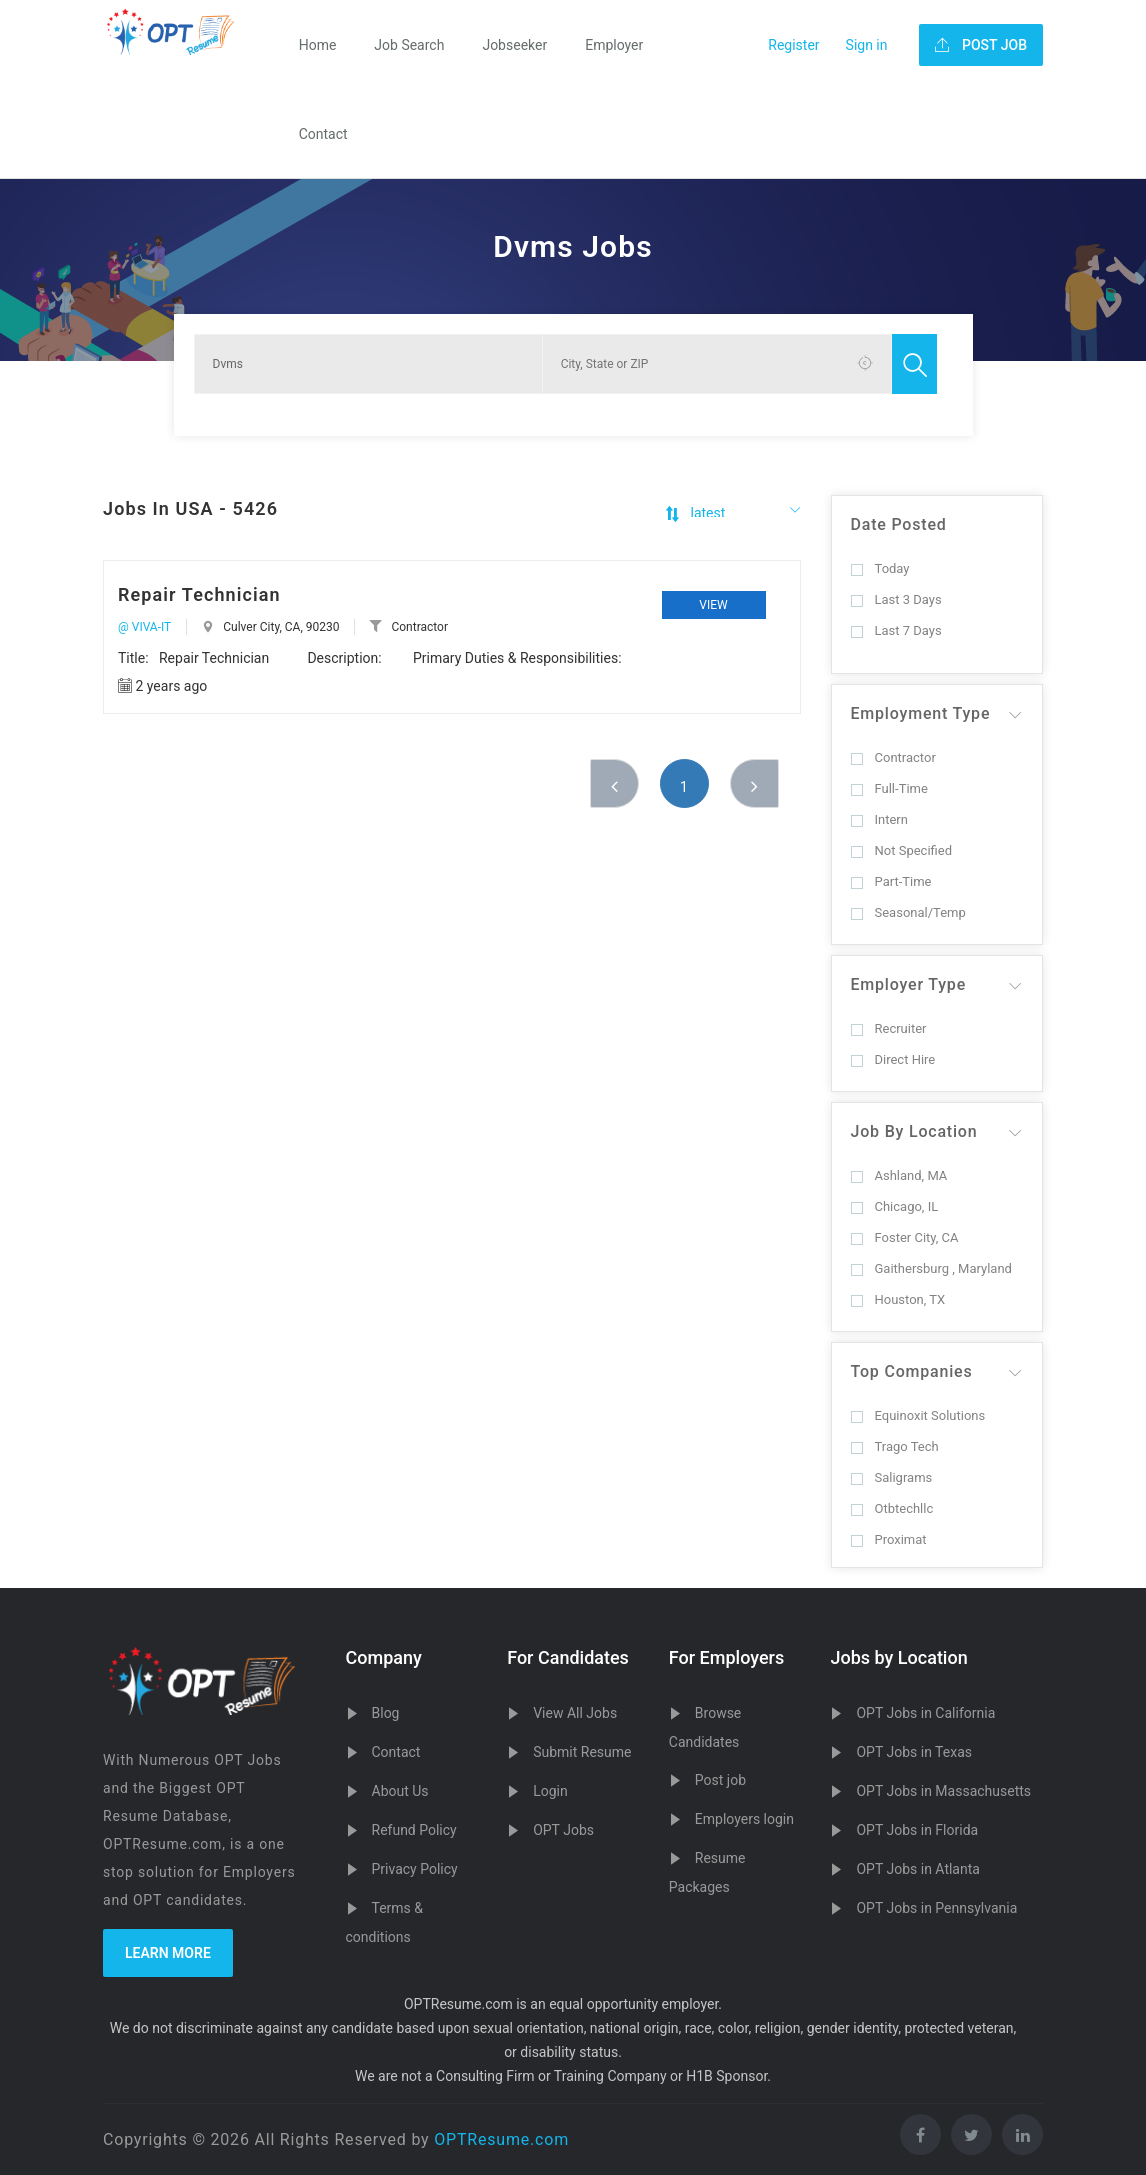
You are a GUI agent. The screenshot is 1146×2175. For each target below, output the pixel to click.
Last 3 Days (896, 599)
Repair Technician (199, 594)
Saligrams (892, 1477)
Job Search (409, 45)
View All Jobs (575, 1713)
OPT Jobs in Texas (914, 1752)
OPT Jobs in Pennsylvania (936, 1908)
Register (793, 45)
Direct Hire (893, 1059)
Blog (386, 1713)
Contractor (893, 757)
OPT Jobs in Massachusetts (943, 1791)
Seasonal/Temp (908, 912)
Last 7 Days (896, 630)
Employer (614, 45)
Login (550, 1791)
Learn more (168, 1953)
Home (318, 45)
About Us (400, 1791)
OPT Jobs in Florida (917, 1830)
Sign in (867, 45)
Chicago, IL (895, 1206)
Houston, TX (898, 1299)
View (713, 605)
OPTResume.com (501, 2139)
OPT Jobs (563, 1830)
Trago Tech (895, 1446)
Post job (720, 1780)
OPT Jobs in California (925, 1713)
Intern (879, 819)
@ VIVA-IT (144, 627)
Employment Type (921, 713)
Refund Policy (414, 1830)
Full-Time (889, 788)
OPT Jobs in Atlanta (917, 1869)
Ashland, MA (899, 1175)
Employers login (744, 1819)
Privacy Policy (415, 1869)
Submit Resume (582, 1752)
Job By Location (914, 1131)
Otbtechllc (892, 1508)
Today (880, 568)
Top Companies (912, 1371)
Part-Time (891, 881)
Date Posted (899, 524)
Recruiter (889, 1028)
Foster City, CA (905, 1237)
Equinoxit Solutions (918, 1415)
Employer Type (909, 984)
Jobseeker (514, 45)
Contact (323, 134)
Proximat (889, 1539)
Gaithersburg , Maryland (931, 1268)
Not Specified (901, 850)
